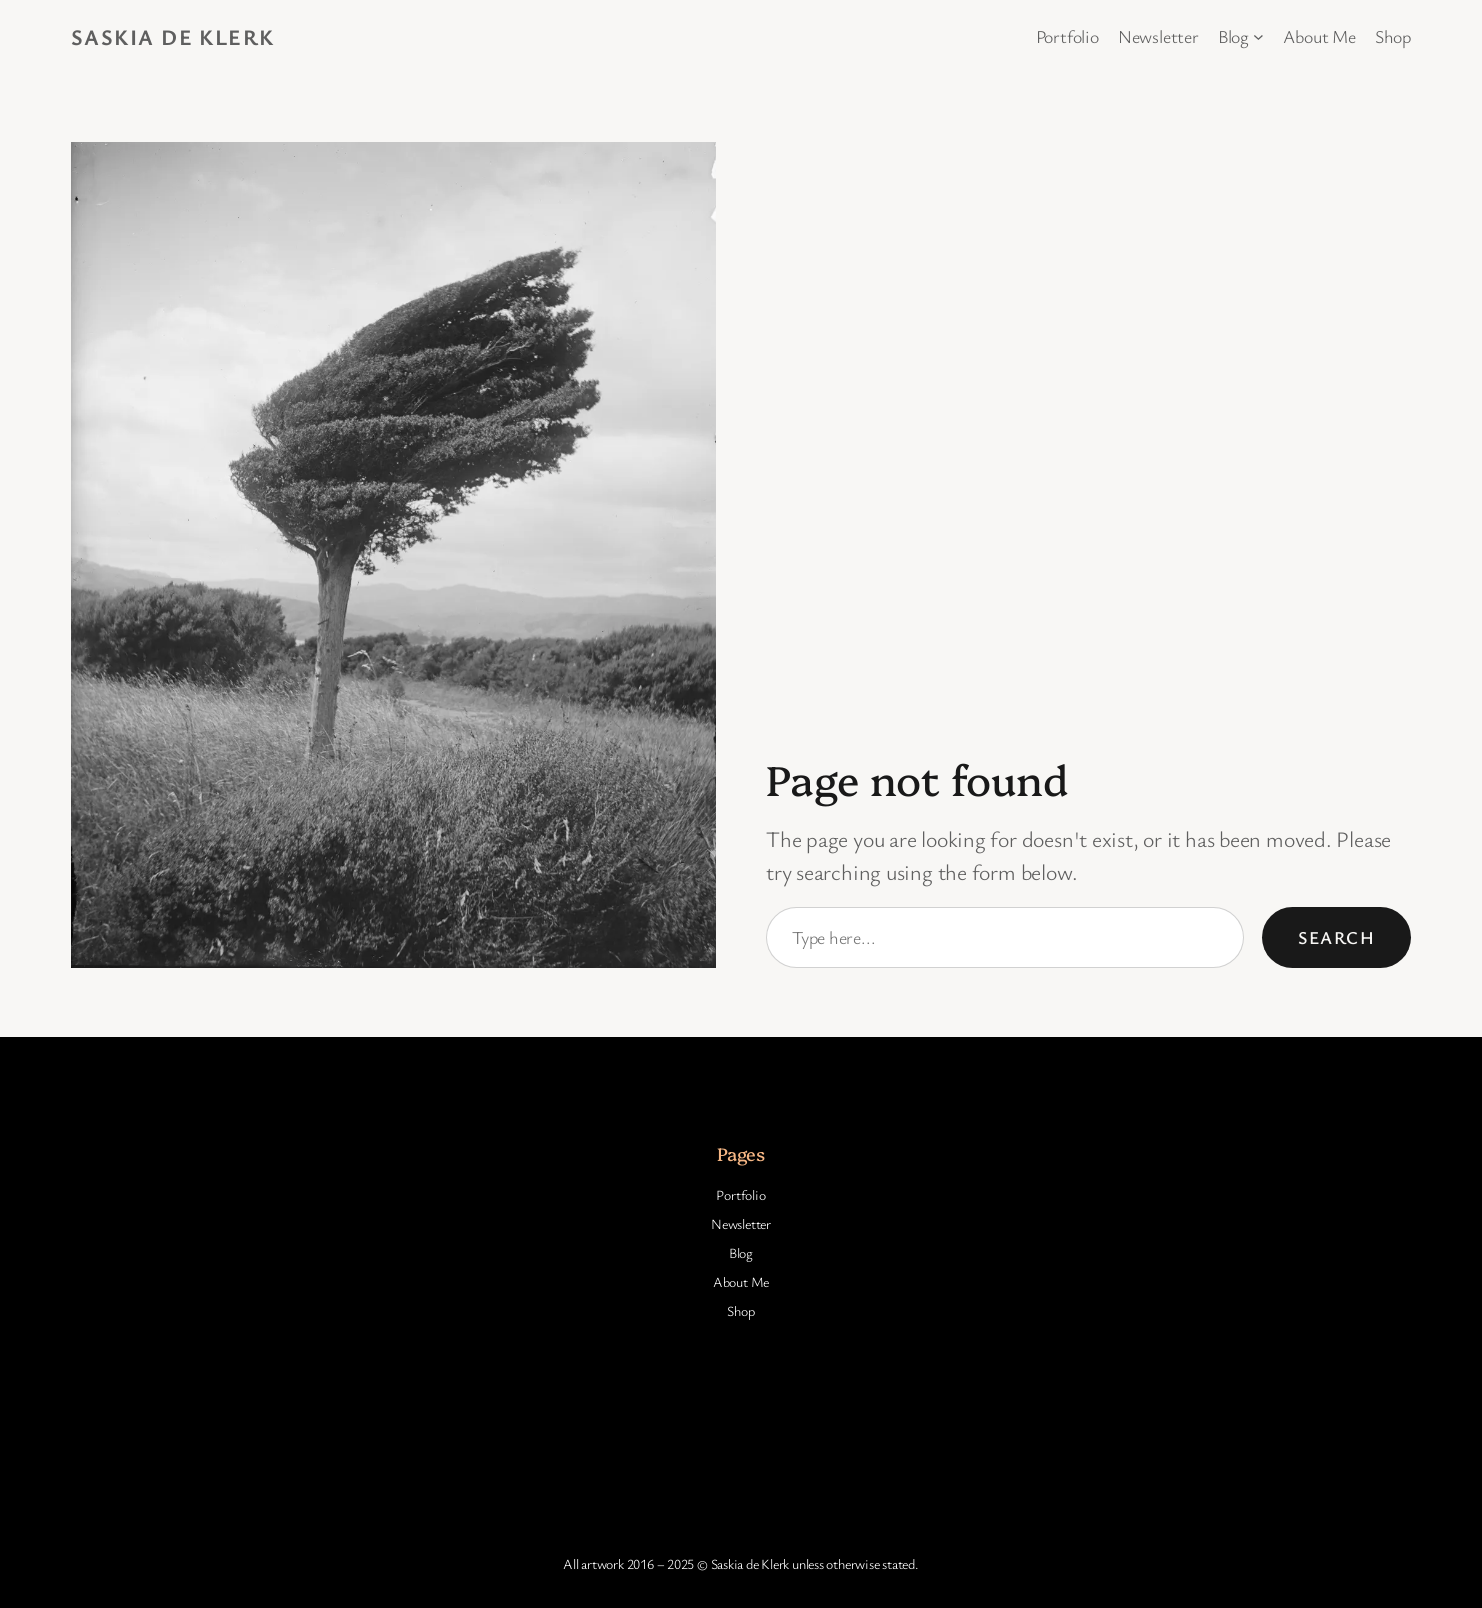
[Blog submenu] (1258, 36)
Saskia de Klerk (173, 36)
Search (1336, 937)
